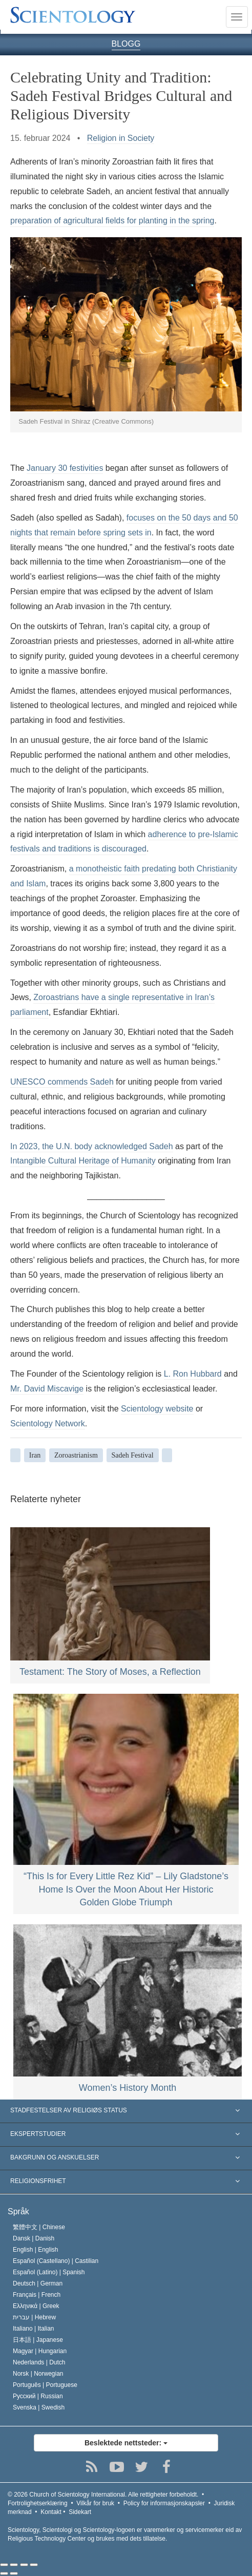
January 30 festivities (65, 468)
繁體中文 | (39, 2227)
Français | (36, 2294)
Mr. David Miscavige (46, 1388)
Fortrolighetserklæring (38, 2503)
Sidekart (80, 2512)
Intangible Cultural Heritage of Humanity (83, 1160)
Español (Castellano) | (55, 2261)
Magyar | (40, 2351)
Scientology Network (47, 1423)
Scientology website (157, 1408)
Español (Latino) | (49, 2272)
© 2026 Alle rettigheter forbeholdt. (103, 2494)
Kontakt (50, 2512)
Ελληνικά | (36, 2306)
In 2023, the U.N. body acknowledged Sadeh (91, 1146)
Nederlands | (39, 2362)
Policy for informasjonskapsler (164, 2503)
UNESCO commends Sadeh (62, 1081)
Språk (18, 2211)
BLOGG (126, 43)
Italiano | (33, 2328)
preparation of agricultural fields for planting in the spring (112, 220)
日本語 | (38, 2339)
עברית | (34, 2317)
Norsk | (38, 2373)
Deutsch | (37, 2283)
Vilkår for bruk (95, 2503)
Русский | (38, 2396)
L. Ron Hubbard (193, 1373)
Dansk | (33, 2238)
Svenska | (39, 2407)
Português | (45, 2384)
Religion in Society (121, 138)
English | (35, 2249)
